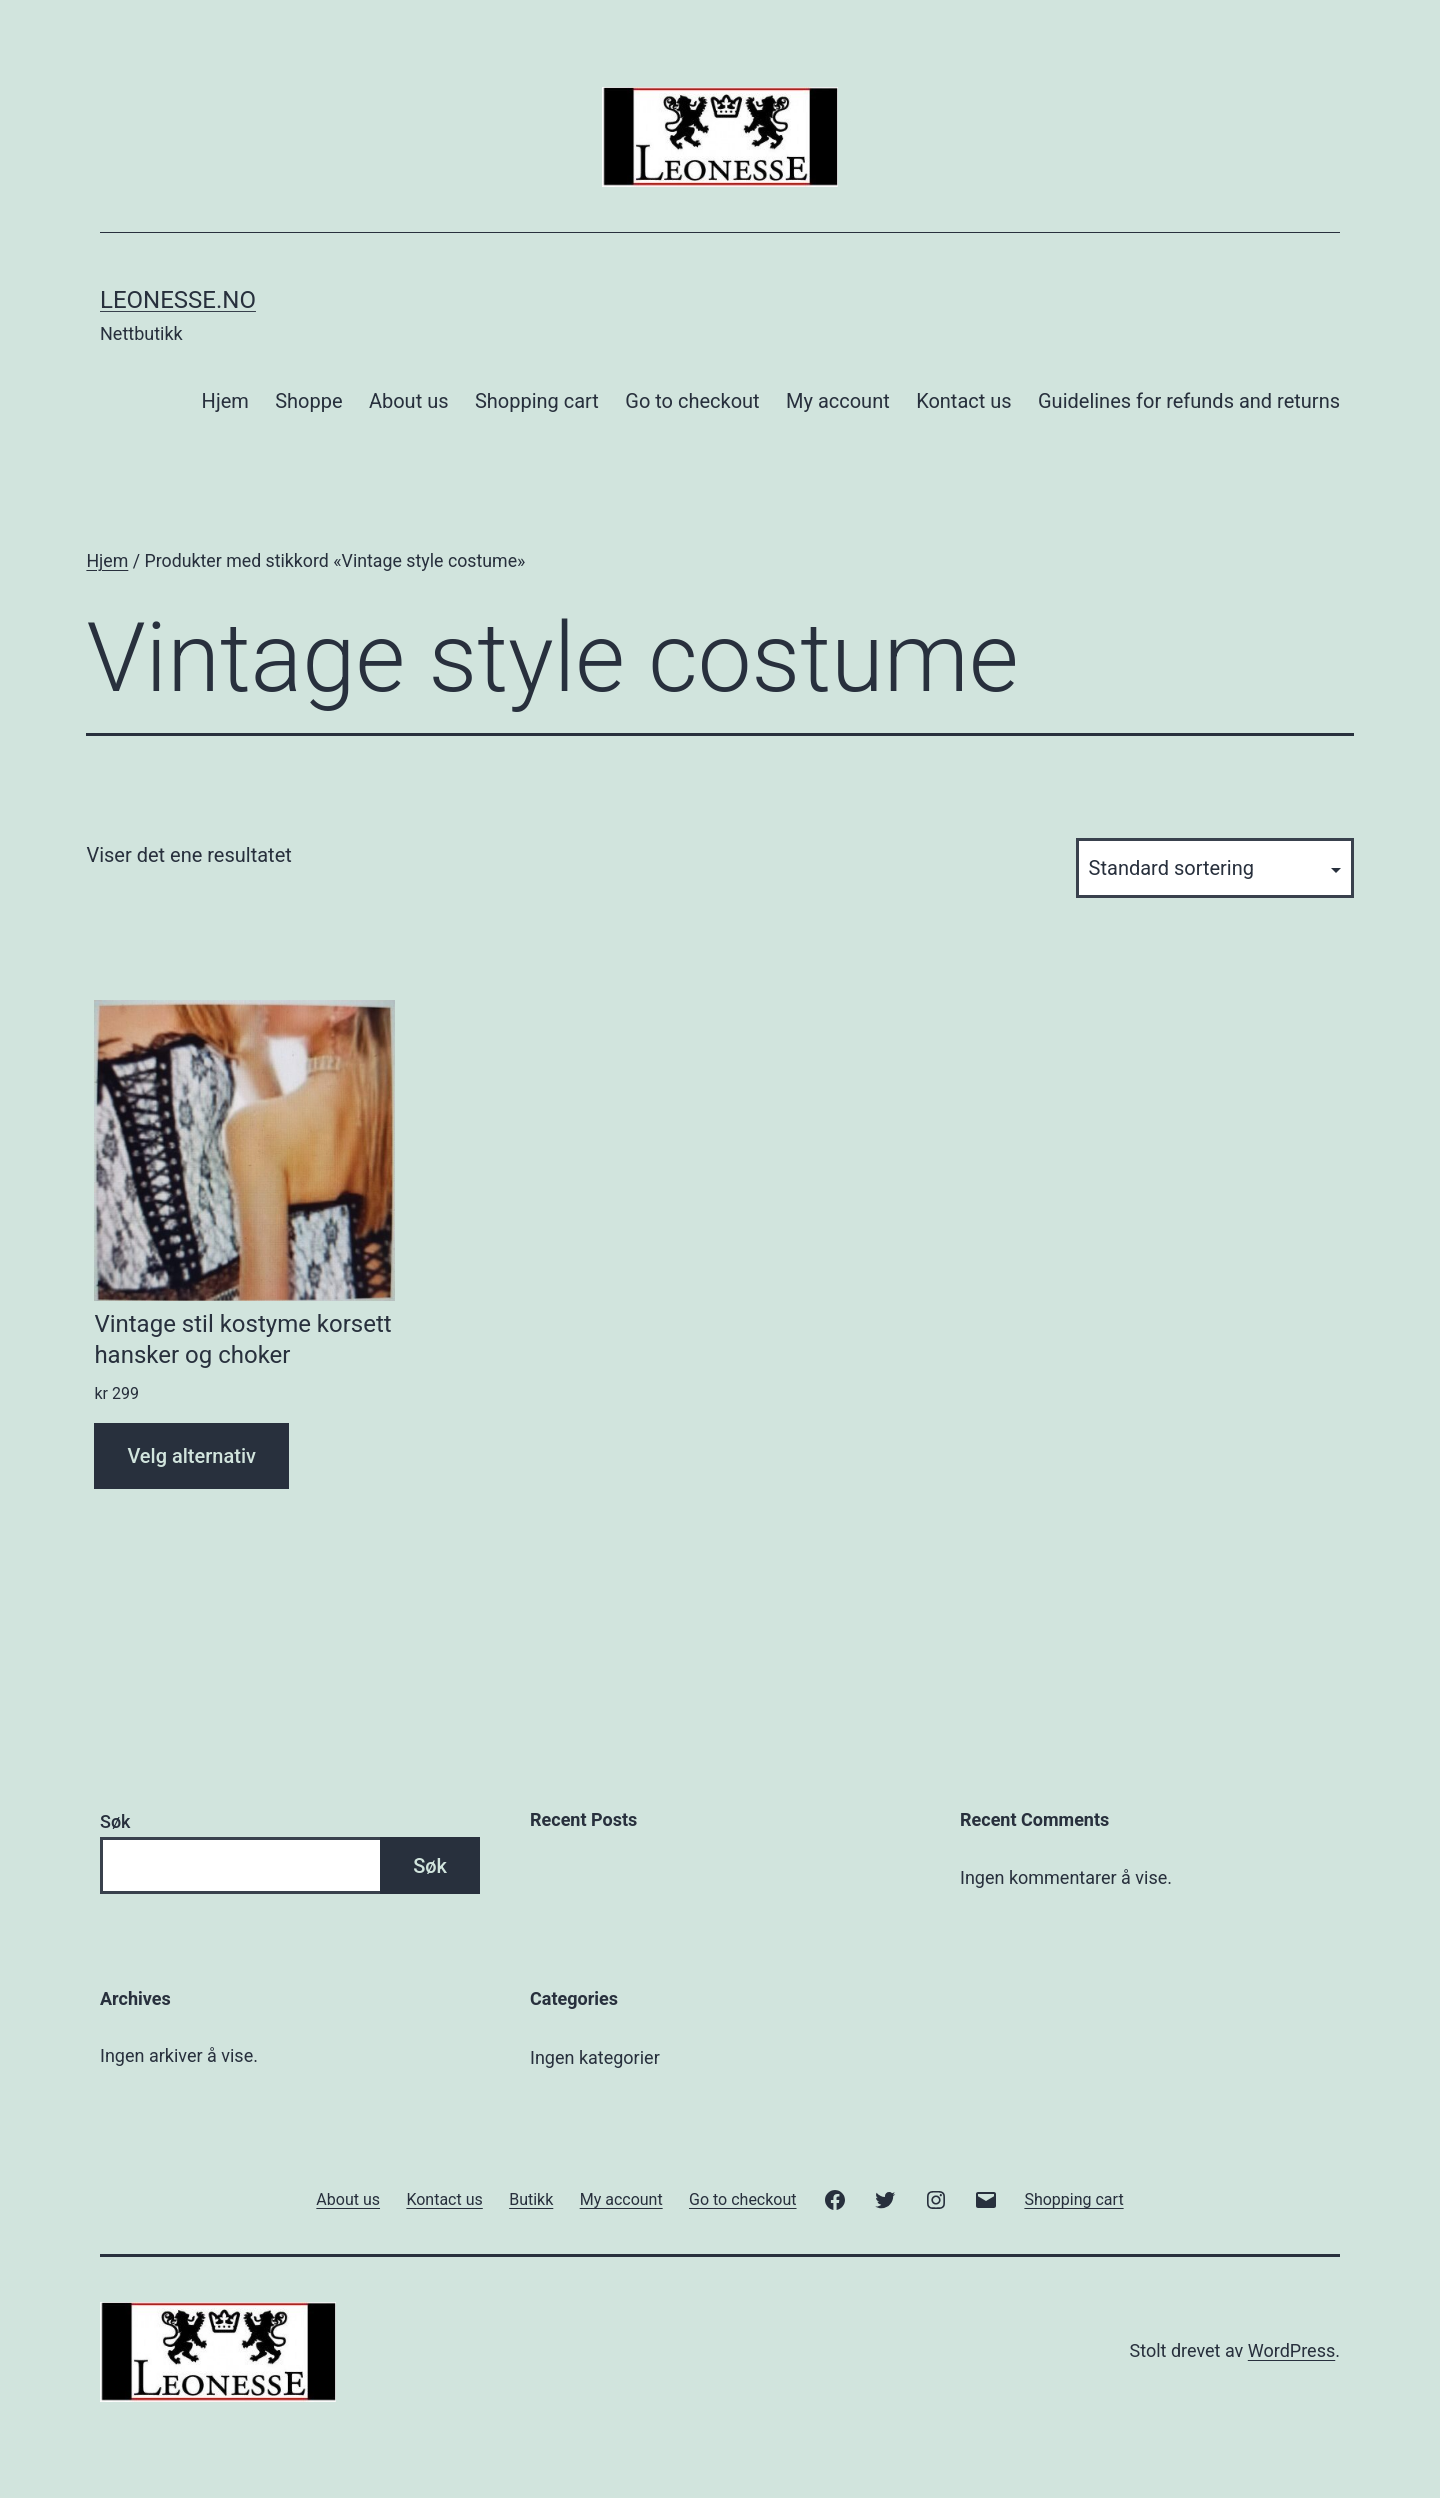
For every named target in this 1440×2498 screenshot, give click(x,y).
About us (409, 401)
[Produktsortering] (1215, 868)
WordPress (1291, 2350)
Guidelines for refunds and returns (1189, 401)
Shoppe (308, 401)
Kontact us (963, 401)
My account (838, 401)
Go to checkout (692, 401)
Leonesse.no (178, 300)
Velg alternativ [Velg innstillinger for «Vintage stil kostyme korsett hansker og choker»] (191, 1456)
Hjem (225, 401)
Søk (115, 1821)
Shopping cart (537, 401)
